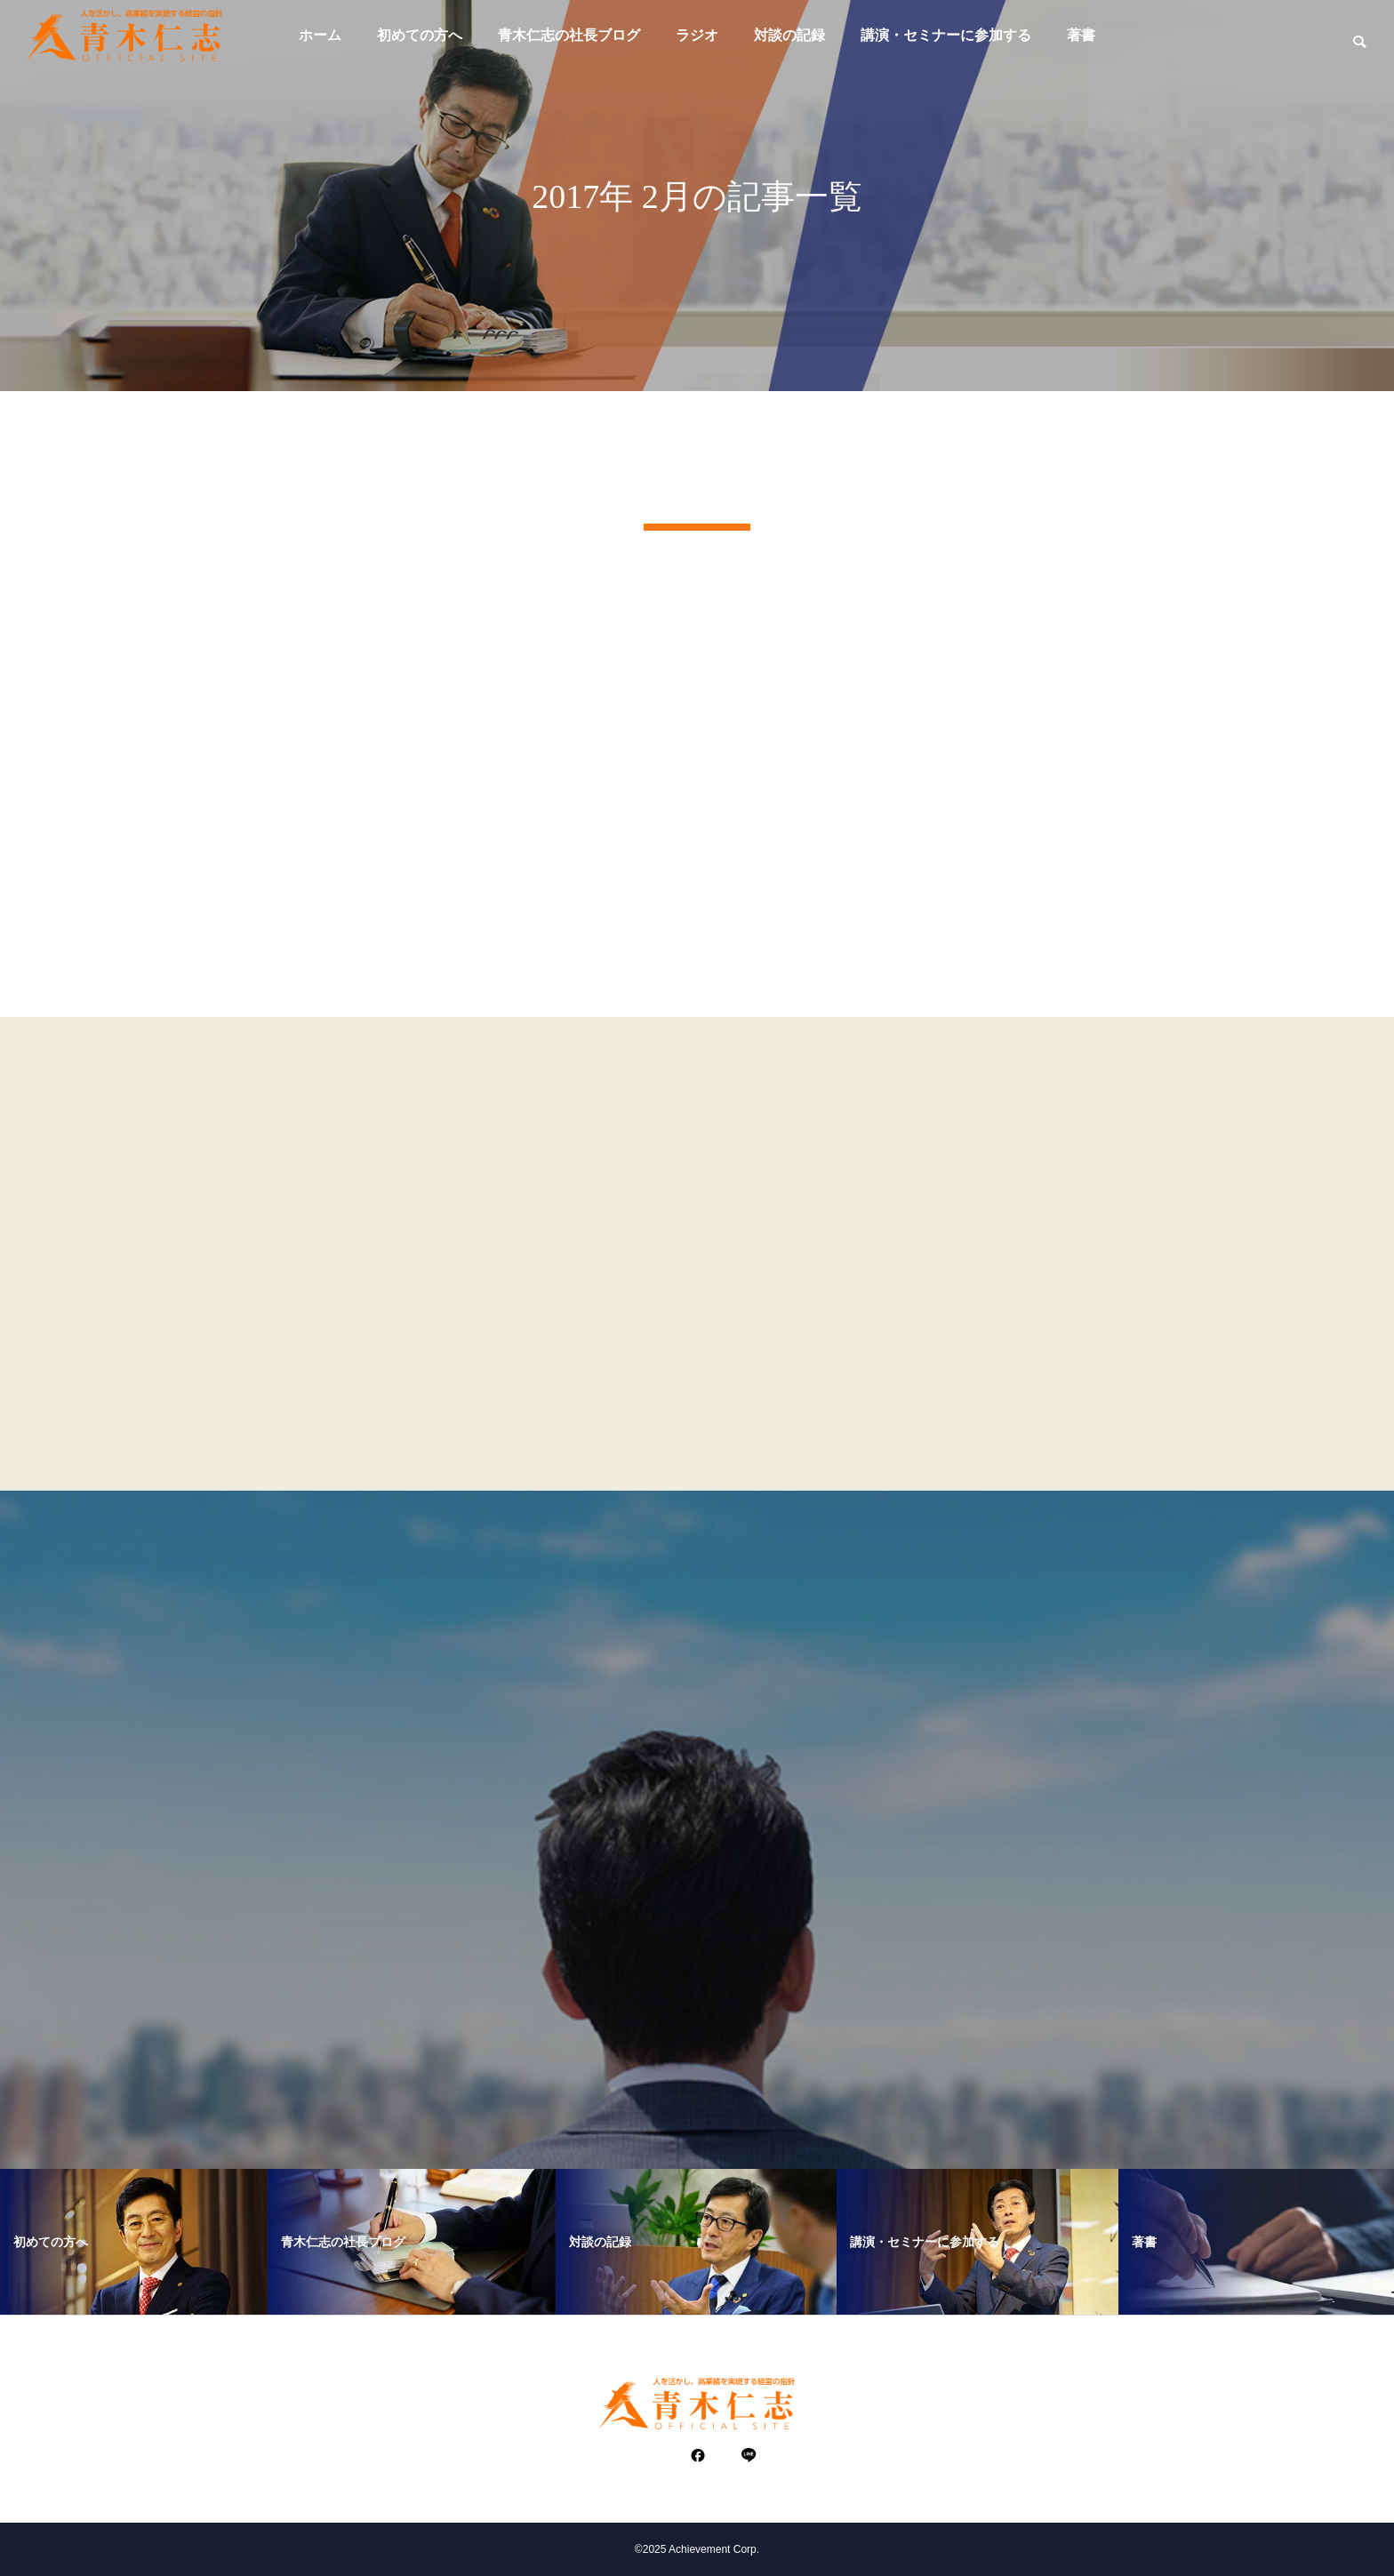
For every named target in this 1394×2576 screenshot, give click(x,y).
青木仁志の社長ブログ (569, 35)
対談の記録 (789, 35)
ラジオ (697, 35)
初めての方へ (419, 35)
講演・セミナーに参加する (946, 35)
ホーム (320, 35)
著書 (1081, 35)
